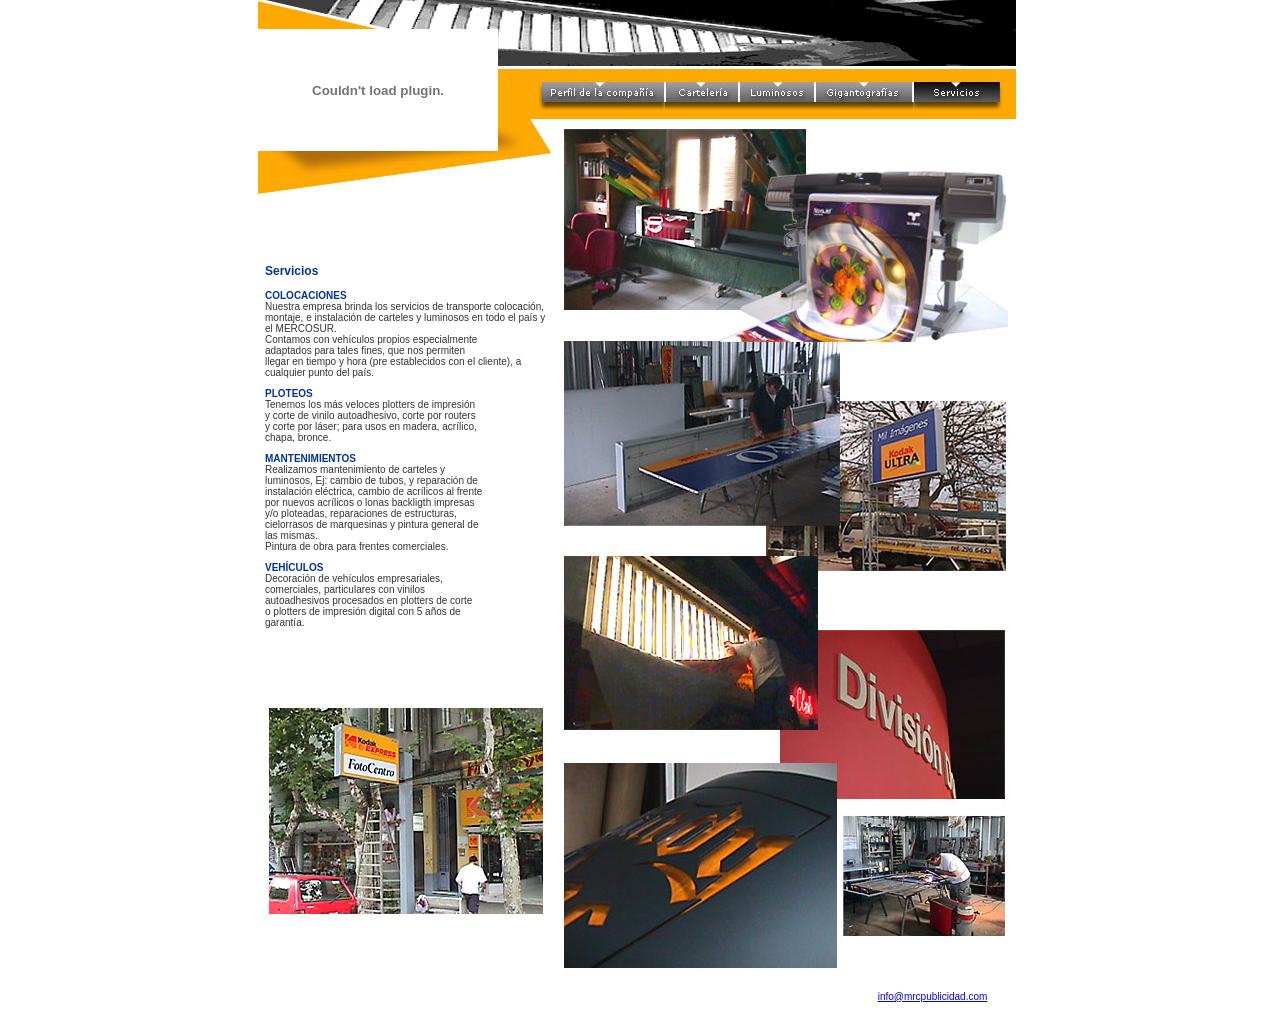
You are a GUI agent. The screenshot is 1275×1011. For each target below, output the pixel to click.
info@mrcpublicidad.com (933, 996)
